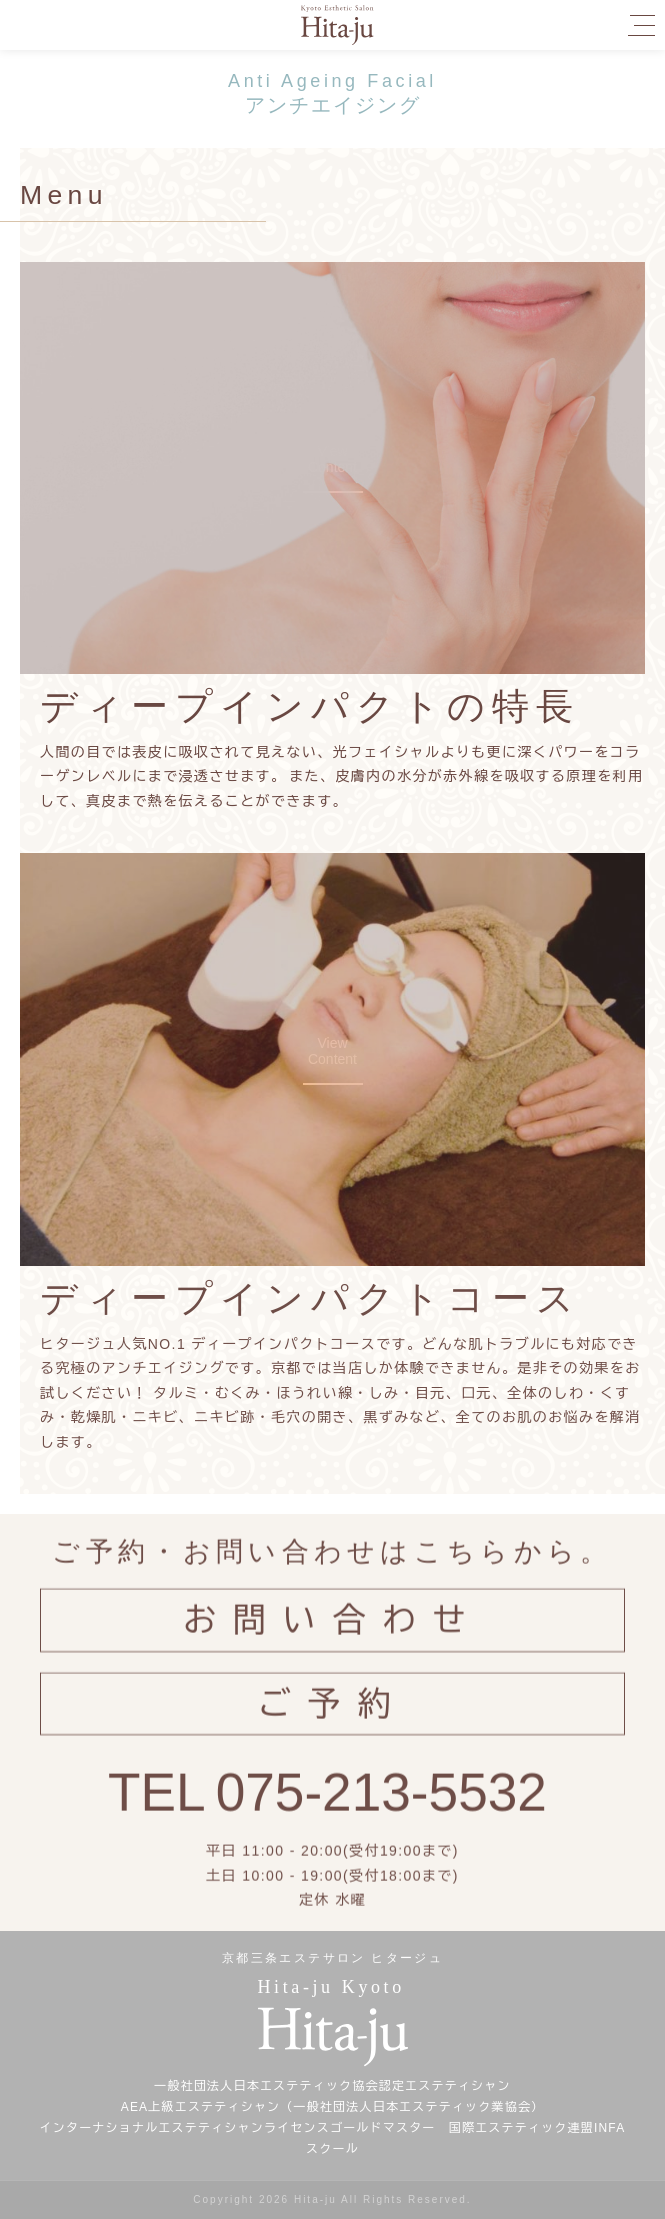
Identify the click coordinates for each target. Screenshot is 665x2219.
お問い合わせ (332, 1636)
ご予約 (333, 1719)
